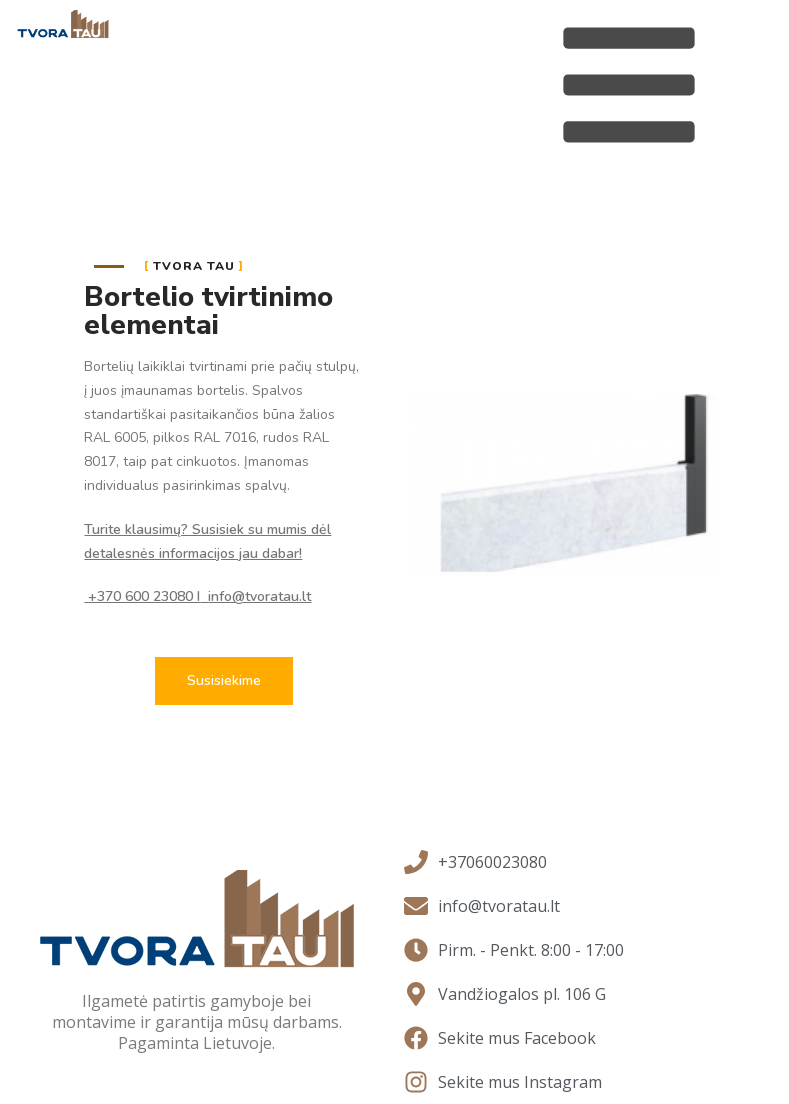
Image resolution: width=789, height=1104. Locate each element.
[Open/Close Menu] (629, 85)
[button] (224, 681)
